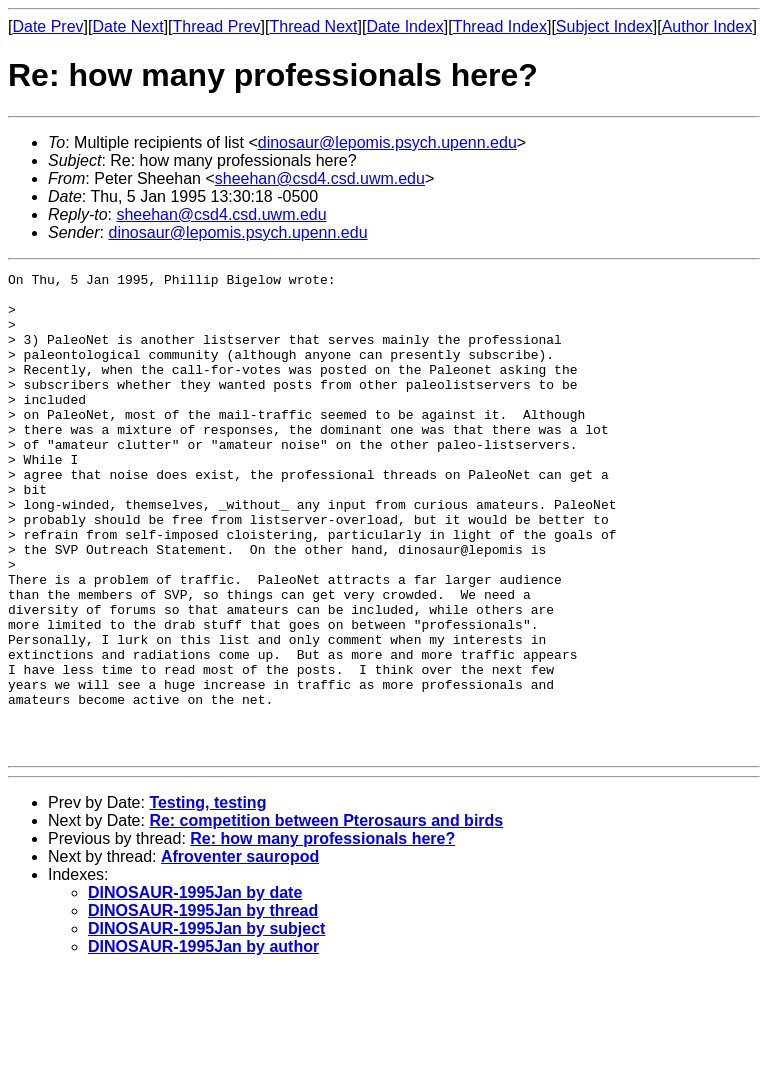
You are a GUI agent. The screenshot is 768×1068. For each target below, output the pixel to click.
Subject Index (604, 26)
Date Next (127, 26)
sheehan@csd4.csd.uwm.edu (320, 178)
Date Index (404, 26)
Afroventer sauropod (240, 952)
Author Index (707, 26)
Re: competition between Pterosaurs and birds (326, 916)
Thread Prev (217, 26)
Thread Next (313, 26)
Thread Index (500, 26)
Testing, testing (207, 898)
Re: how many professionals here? (322, 934)
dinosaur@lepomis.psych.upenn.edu (387, 142)
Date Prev (47, 26)
